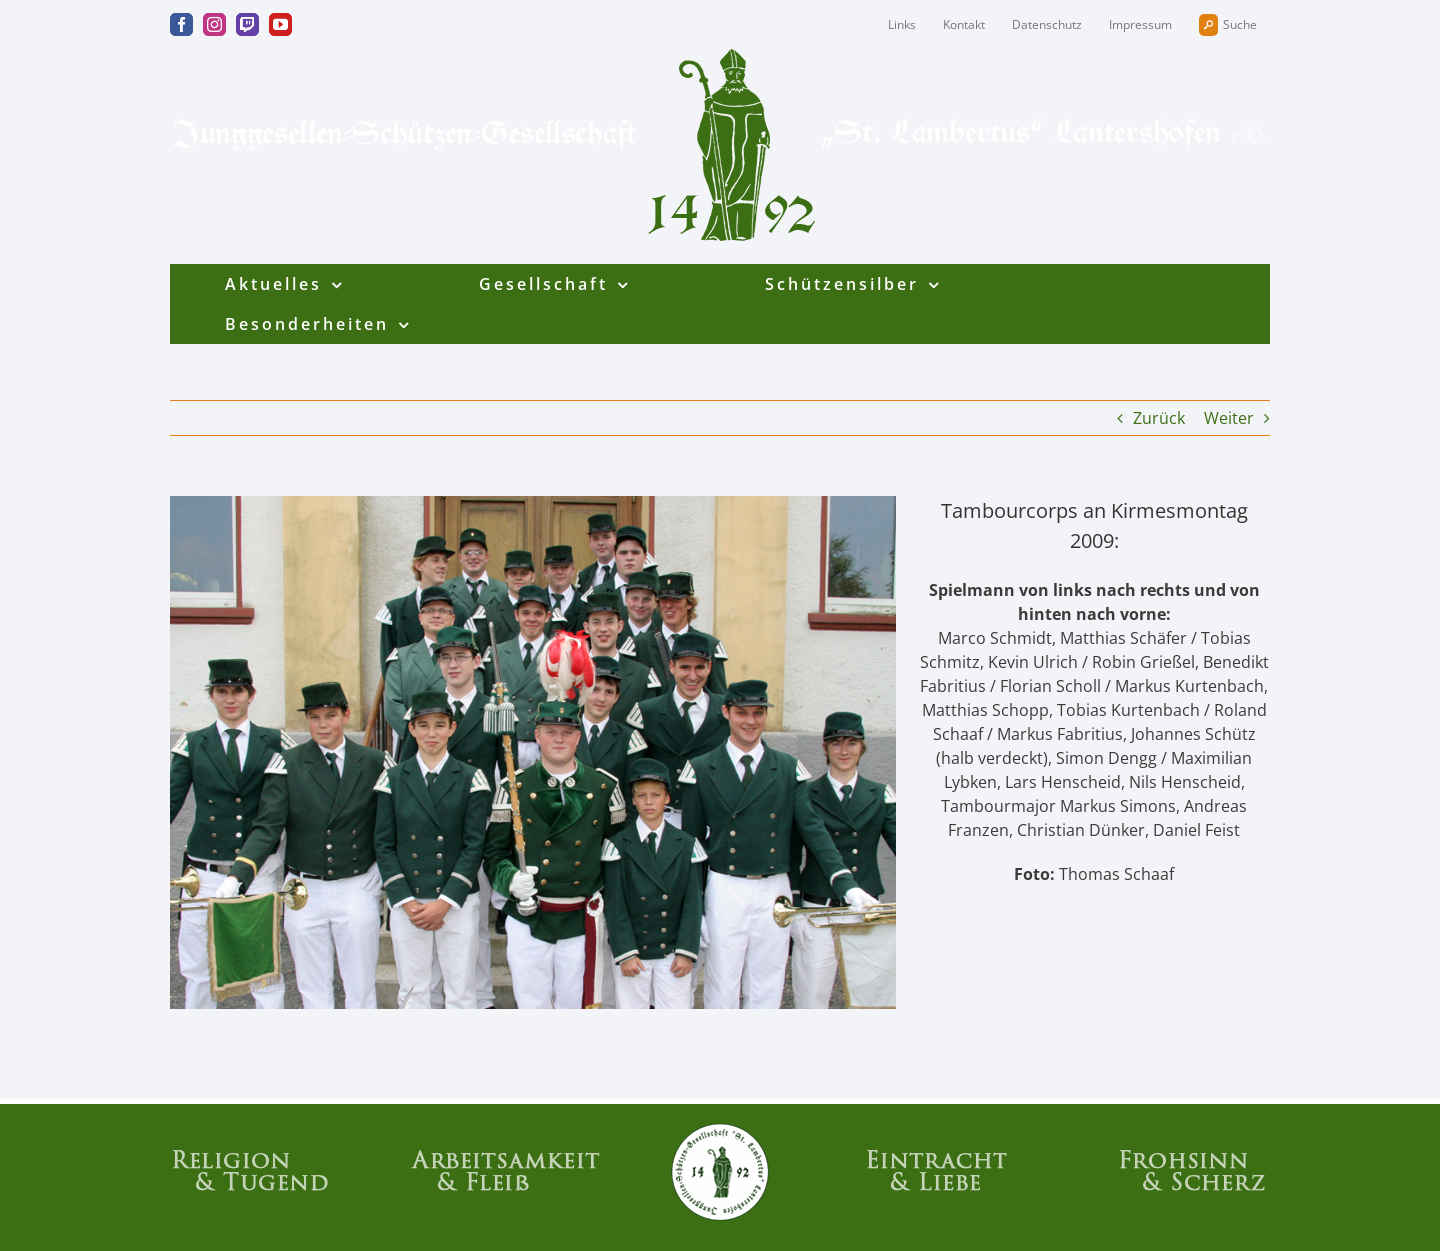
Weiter (1229, 418)
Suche (1228, 25)
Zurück (1159, 418)
